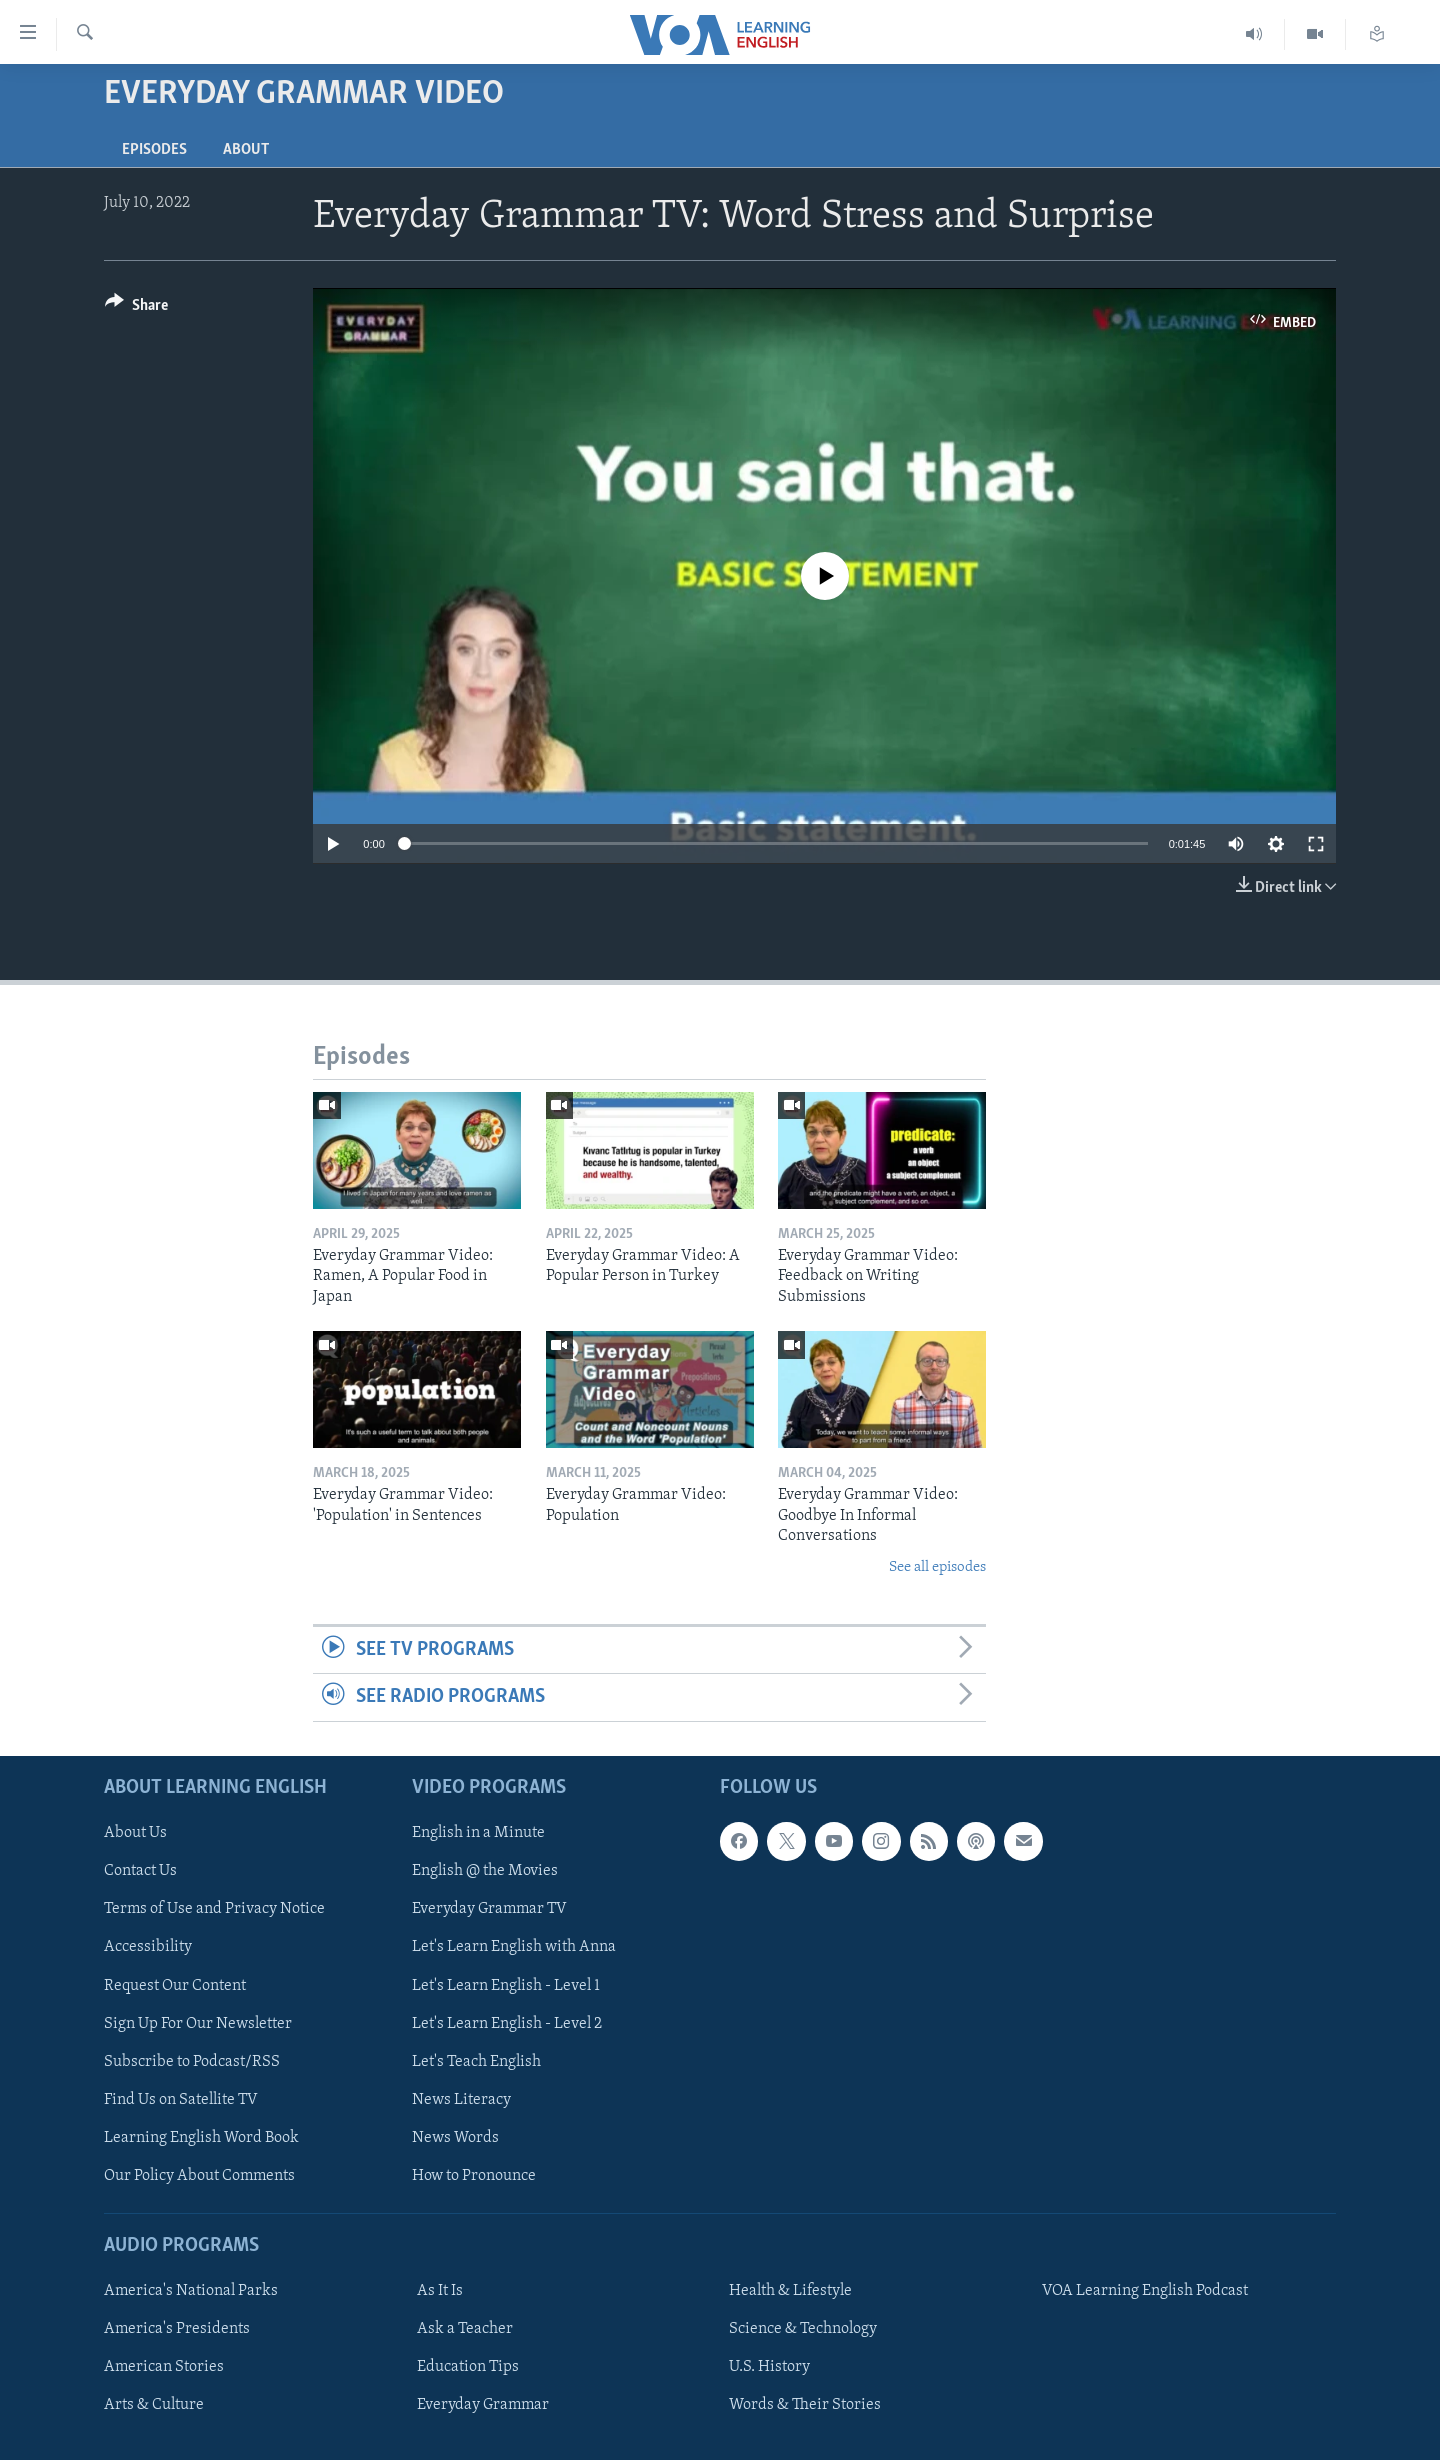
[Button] (136, 308)
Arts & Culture (154, 2405)
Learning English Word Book (201, 2137)
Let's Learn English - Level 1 (506, 1985)
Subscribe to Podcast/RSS (192, 2061)
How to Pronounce (474, 2175)
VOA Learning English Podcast (1145, 2291)
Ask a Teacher (465, 2329)
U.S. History (769, 2367)
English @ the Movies (485, 1871)
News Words (455, 2137)
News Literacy (461, 2099)
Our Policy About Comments (199, 2175)
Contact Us (140, 1871)
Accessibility (148, 1947)
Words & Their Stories (805, 2405)
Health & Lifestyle (790, 2291)
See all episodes (937, 1567)
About (246, 150)
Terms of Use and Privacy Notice (214, 1909)
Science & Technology (803, 2329)
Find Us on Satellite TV (181, 2099)
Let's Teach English (476, 2061)
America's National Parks (191, 2291)
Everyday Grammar (483, 2405)
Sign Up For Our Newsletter (198, 2023)
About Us (135, 1833)
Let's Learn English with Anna (514, 1947)
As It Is (440, 2291)
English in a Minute (478, 1833)
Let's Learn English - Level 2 (507, 2023)
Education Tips (468, 2367)
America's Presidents (177, 2329)
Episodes (154, 150)
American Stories (164, 2367)
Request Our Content (175, 1985)
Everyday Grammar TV (489, 1909)
